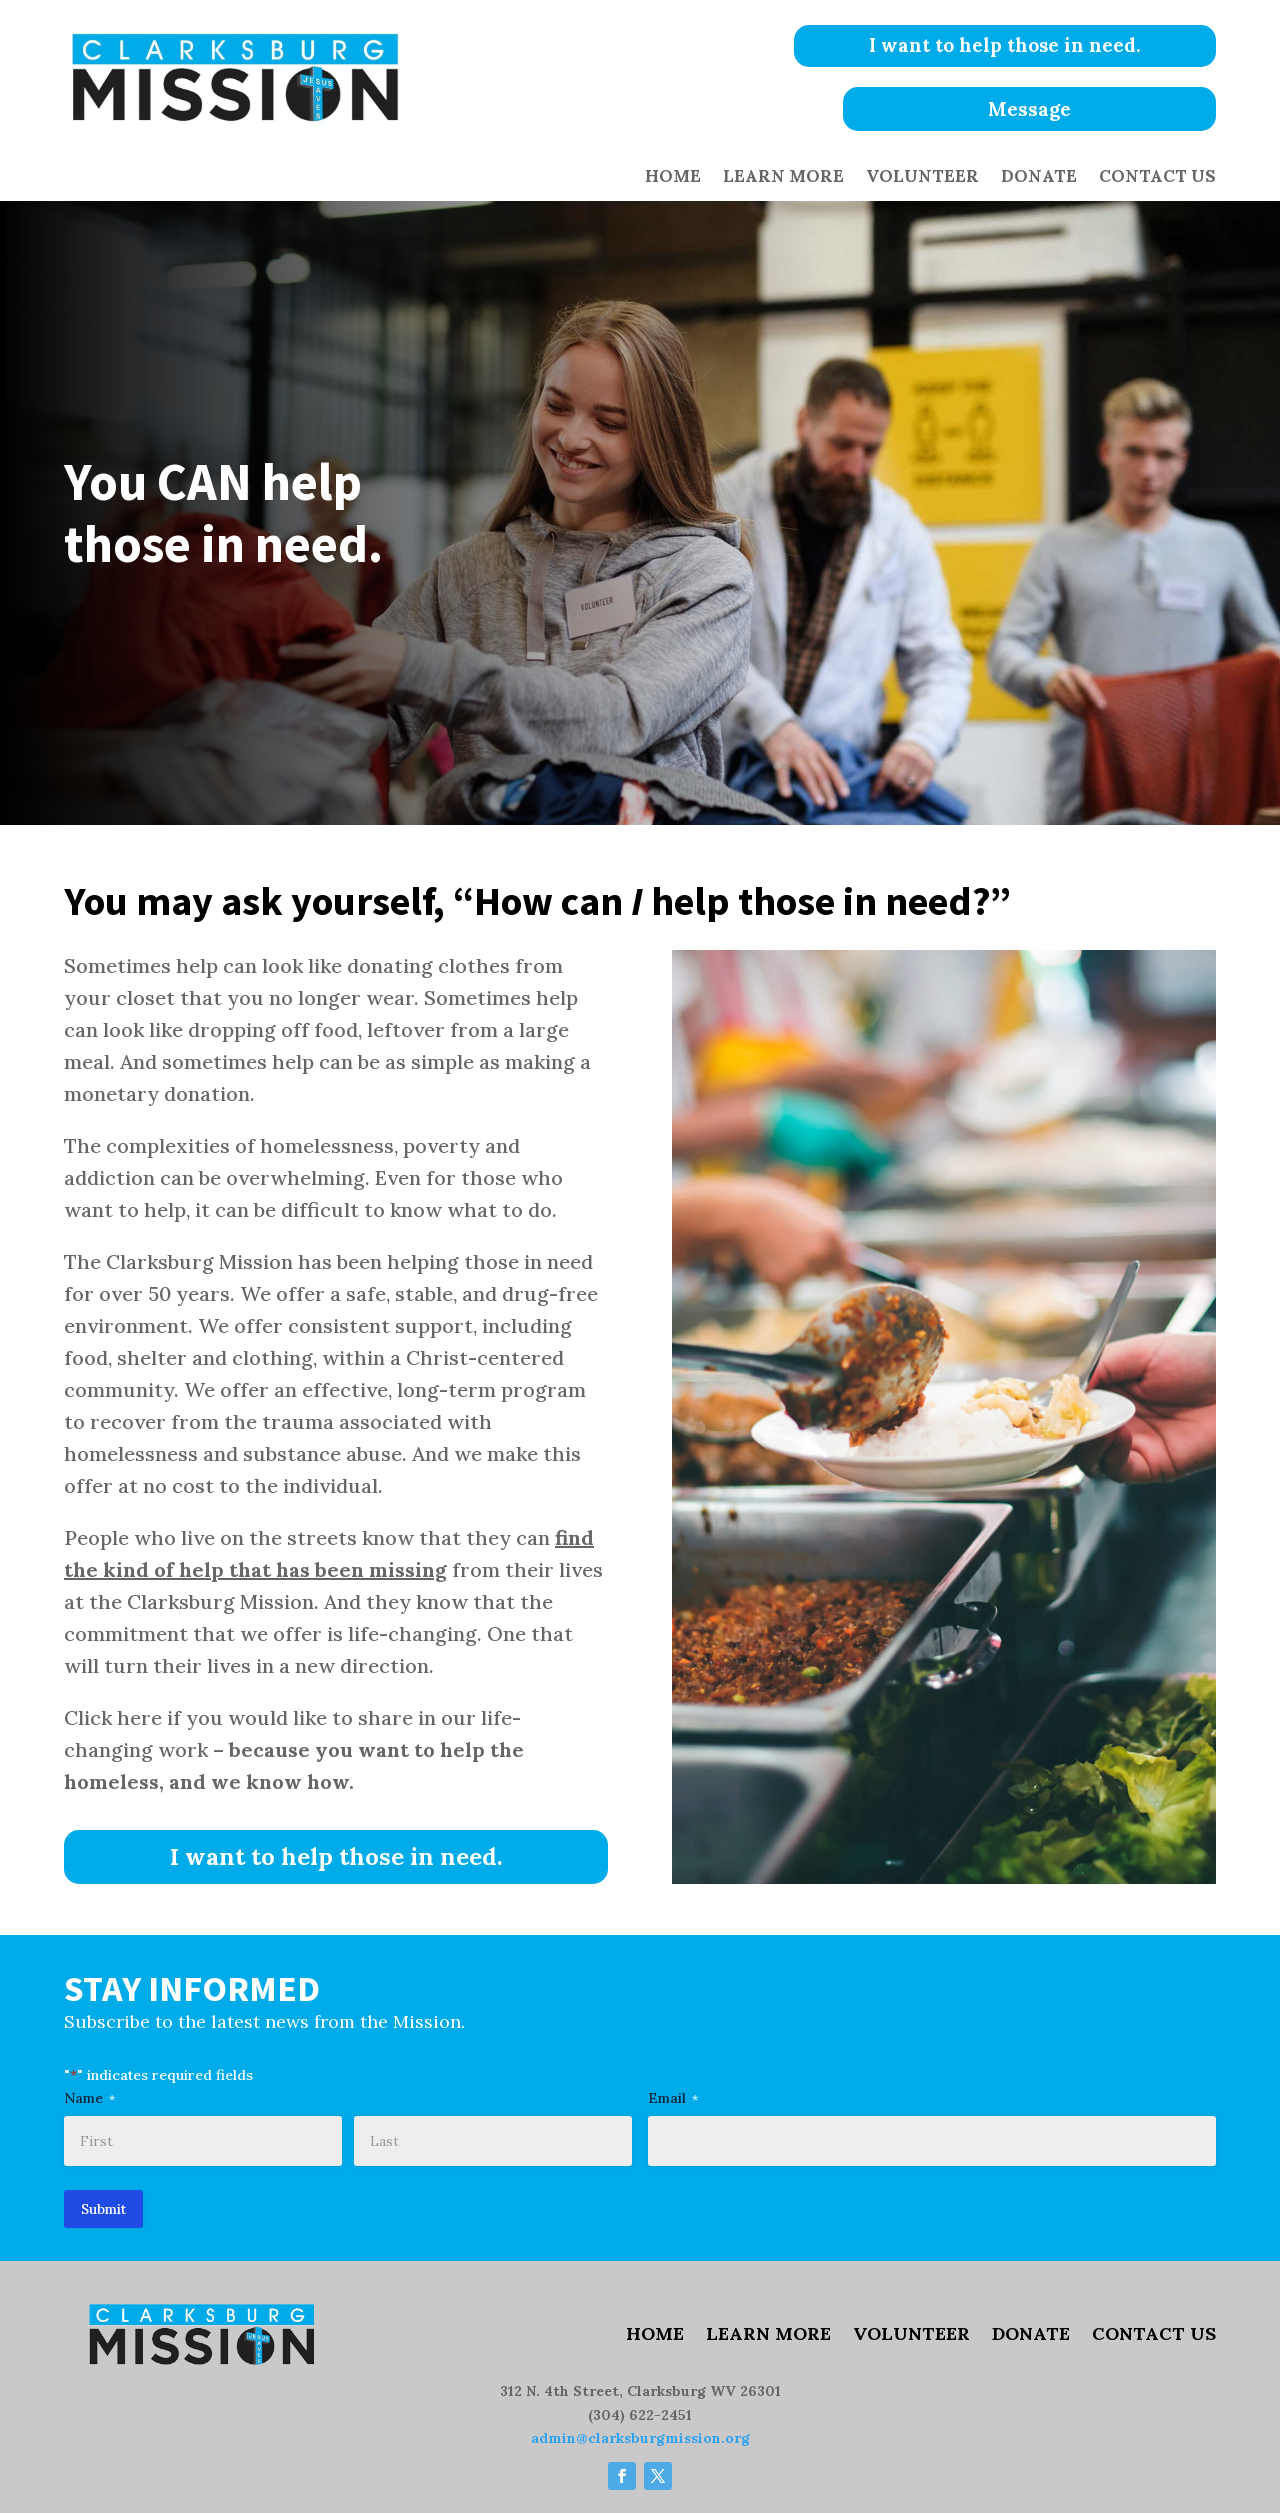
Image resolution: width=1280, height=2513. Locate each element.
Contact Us (1157, 178)
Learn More (783, 178)
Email (673, 2098)
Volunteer (922, 178)
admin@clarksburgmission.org (640, 2439)
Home (673, 178)
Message (1029, 110)
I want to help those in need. (1029, 46)
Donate (1039, 178)
